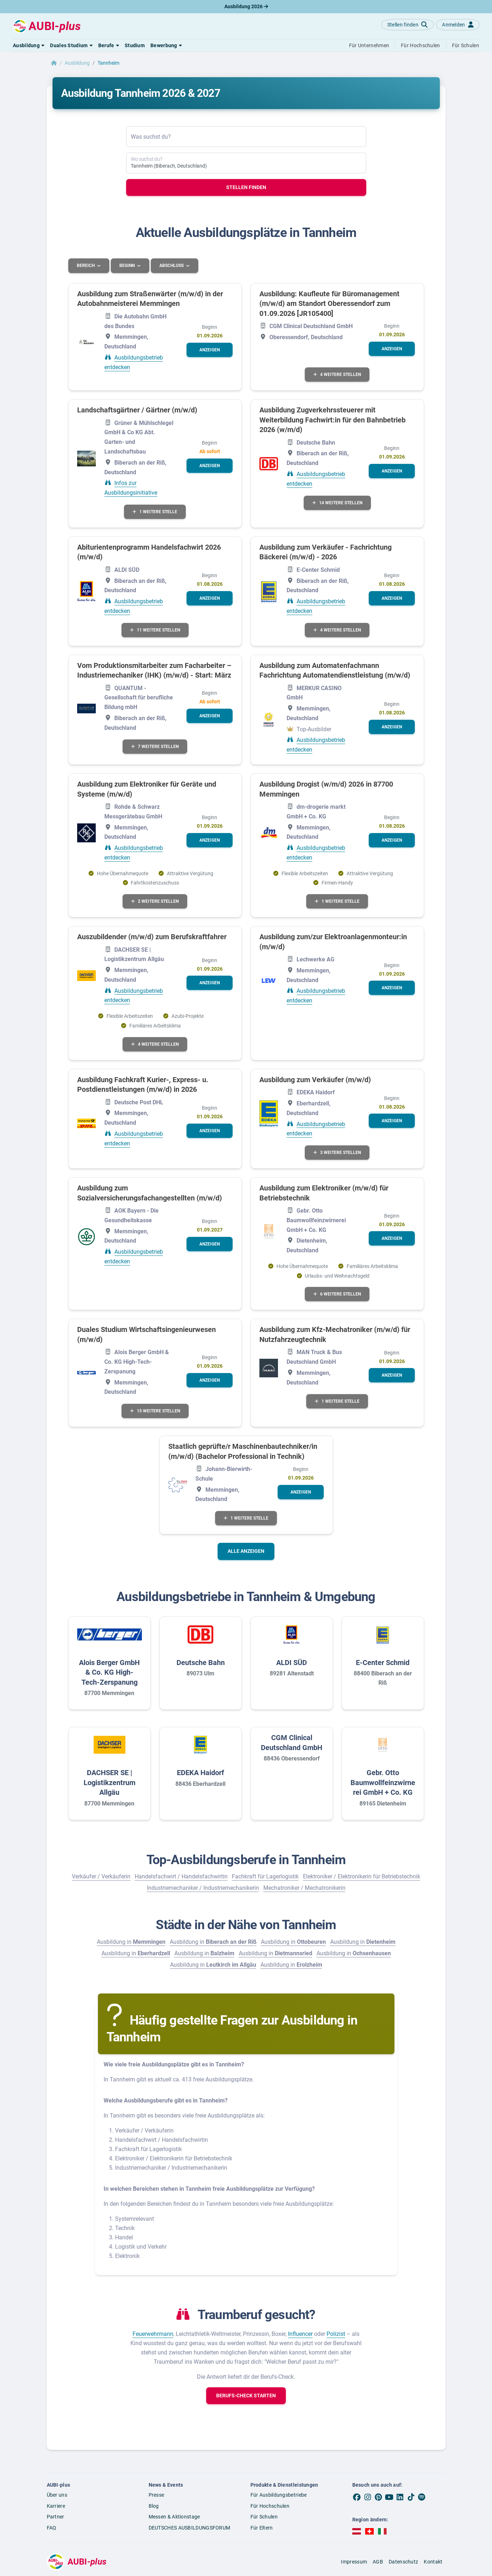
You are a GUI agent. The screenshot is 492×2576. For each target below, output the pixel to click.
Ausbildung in (131, 1941)
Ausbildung (77, 63)
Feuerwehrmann (153, 2333)
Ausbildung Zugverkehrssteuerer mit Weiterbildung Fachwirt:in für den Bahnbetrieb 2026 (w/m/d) (332, 419)
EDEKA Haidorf (200, 1772)
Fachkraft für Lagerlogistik (265, 1876)
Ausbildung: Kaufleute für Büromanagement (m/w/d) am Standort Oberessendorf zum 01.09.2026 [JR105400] (329, 303)
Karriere (56, 2505)
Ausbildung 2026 (246, 6)
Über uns (57, 2494)
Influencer (300, 2333)
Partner (55, 2517)
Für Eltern (261, 2527)
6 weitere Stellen (337, 1294)
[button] (28, 45)
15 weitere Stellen (155, 1410)
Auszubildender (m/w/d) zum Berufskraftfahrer (152, 936)
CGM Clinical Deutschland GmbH (291, 1742)
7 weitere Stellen (155, 746)
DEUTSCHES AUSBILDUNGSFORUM (189, 2527)
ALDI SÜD (291, 1662)
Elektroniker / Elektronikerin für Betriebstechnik (361, 1876)
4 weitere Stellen (337, 374)
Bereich (86, 265)
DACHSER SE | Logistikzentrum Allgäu (109, 1782)
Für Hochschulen (270, 2505)
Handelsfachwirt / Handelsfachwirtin (181, 1876)
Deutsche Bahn (201, 1662)
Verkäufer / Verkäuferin (101, 1876)
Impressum (354, 2561)
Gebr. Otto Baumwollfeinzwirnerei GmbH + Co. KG (383, 1782)
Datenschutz (403, 2561)
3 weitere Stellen (337, 1152)
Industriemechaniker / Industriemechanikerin (203, 1887)
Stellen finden (246, 187)
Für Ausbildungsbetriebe (278, 2494)
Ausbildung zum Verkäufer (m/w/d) (315, 1079)
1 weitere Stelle (155, 511)
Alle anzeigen (246, 1551)
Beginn (128, 265)
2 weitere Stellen (155, 900)
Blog (154, 2505)
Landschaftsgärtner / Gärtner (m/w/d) (137, 409)
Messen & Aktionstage (174, 2517)
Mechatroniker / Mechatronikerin (304, 1887)
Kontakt (433, 2561)
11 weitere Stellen (155, 629)
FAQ (51, 2527)
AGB (378, 2561)
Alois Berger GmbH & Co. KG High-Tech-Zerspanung (109, 1672)
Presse (156, 2494)
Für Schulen (264, 2517)
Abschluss (173, 265)
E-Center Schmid (382, 1662)
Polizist (336, 2333)
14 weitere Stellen (337, 502)
